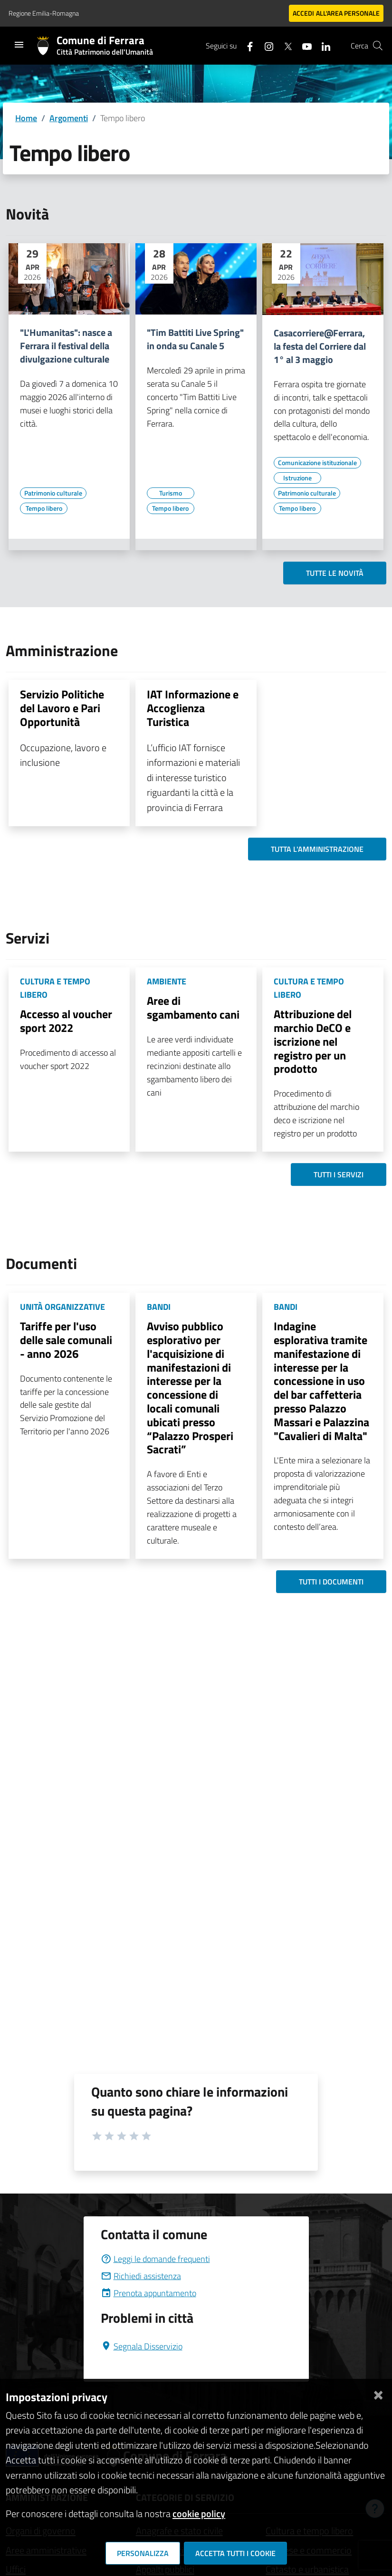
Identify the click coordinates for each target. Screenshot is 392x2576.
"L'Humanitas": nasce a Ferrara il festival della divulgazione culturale (66, 346)
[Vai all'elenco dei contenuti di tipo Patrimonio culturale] (53, 493)
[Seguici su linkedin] (322, 45)
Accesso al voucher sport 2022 (66, 1020)
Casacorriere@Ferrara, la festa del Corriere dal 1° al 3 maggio (320, 346)
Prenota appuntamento (148, 2293)
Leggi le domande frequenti (155, 2258)
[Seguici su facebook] (246, 45)
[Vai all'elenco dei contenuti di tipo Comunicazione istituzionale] (317, 462)
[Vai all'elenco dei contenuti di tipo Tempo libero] (43, 508)
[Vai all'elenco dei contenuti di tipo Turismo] (170, 493)
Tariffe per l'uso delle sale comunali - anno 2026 (66, 1339)
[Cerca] (377, 45)
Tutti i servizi (338, 1174)
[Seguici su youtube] (303, 45)
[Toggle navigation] (19, 44)
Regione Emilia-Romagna (44, 13)
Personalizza (143, 2553)
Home (26, 118)
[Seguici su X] (284, 45)
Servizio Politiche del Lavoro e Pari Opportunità (62, 708)
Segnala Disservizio (141, 2346)
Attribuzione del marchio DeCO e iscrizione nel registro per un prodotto (313, 1041)
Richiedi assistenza (141, 2276)
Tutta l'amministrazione (317, 849)
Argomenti (68, 118)
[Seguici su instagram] (265, 45)
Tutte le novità (334, 573)
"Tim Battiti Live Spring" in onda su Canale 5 (195, 339)
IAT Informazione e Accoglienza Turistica (193, 708)
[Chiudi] (378, 2393)
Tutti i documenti (331, 1581)
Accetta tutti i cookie (235, 2553)
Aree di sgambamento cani (193, 1007)
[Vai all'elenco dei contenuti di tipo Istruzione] (297, 478)
